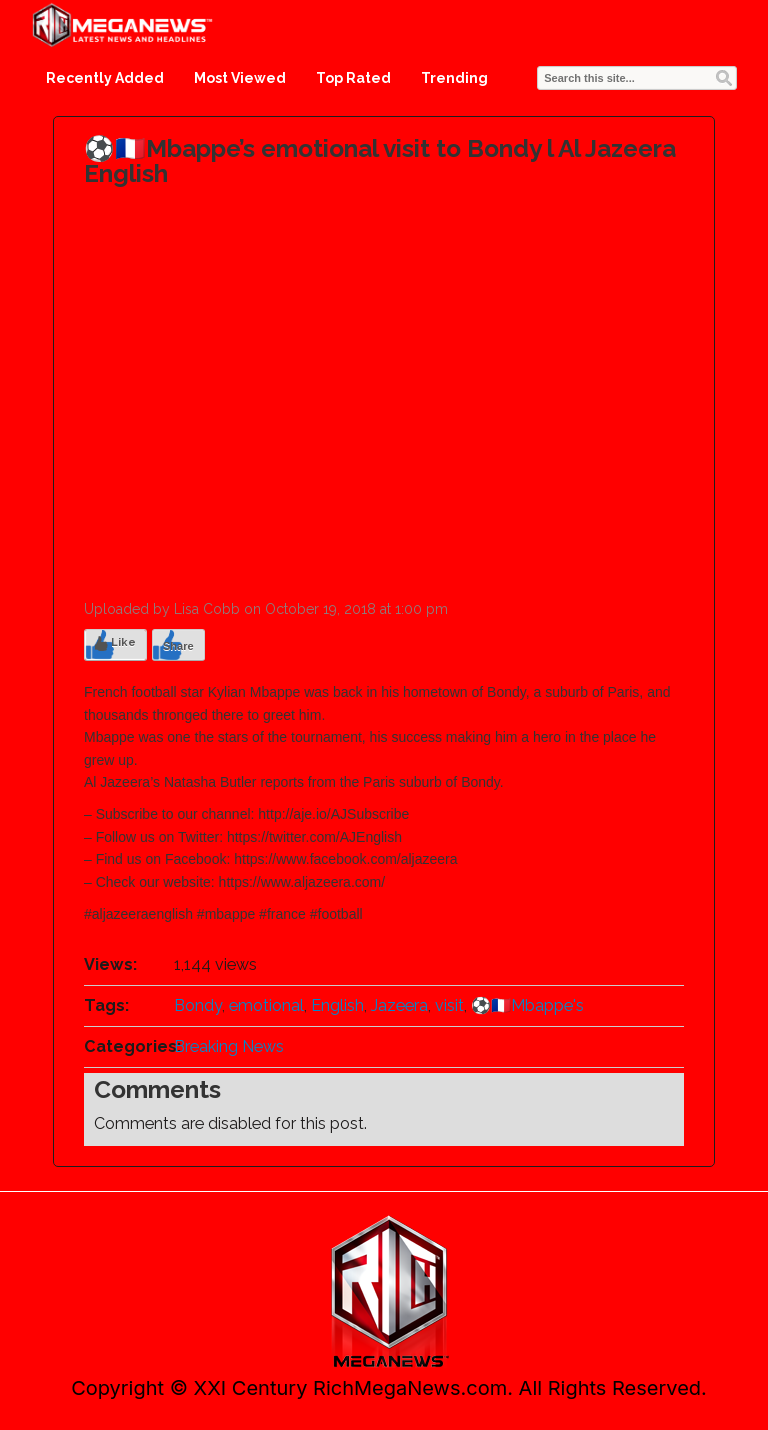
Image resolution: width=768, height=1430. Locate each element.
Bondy (198, 1005)
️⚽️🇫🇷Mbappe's (527, 1005)
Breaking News (229, 1046)
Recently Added (105, 78)
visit (449, 1005)
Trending (454, 78)
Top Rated (353, 78)
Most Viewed (240, 78)
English (337, 1005)
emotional (266, 1005)
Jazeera (399, 1005)
